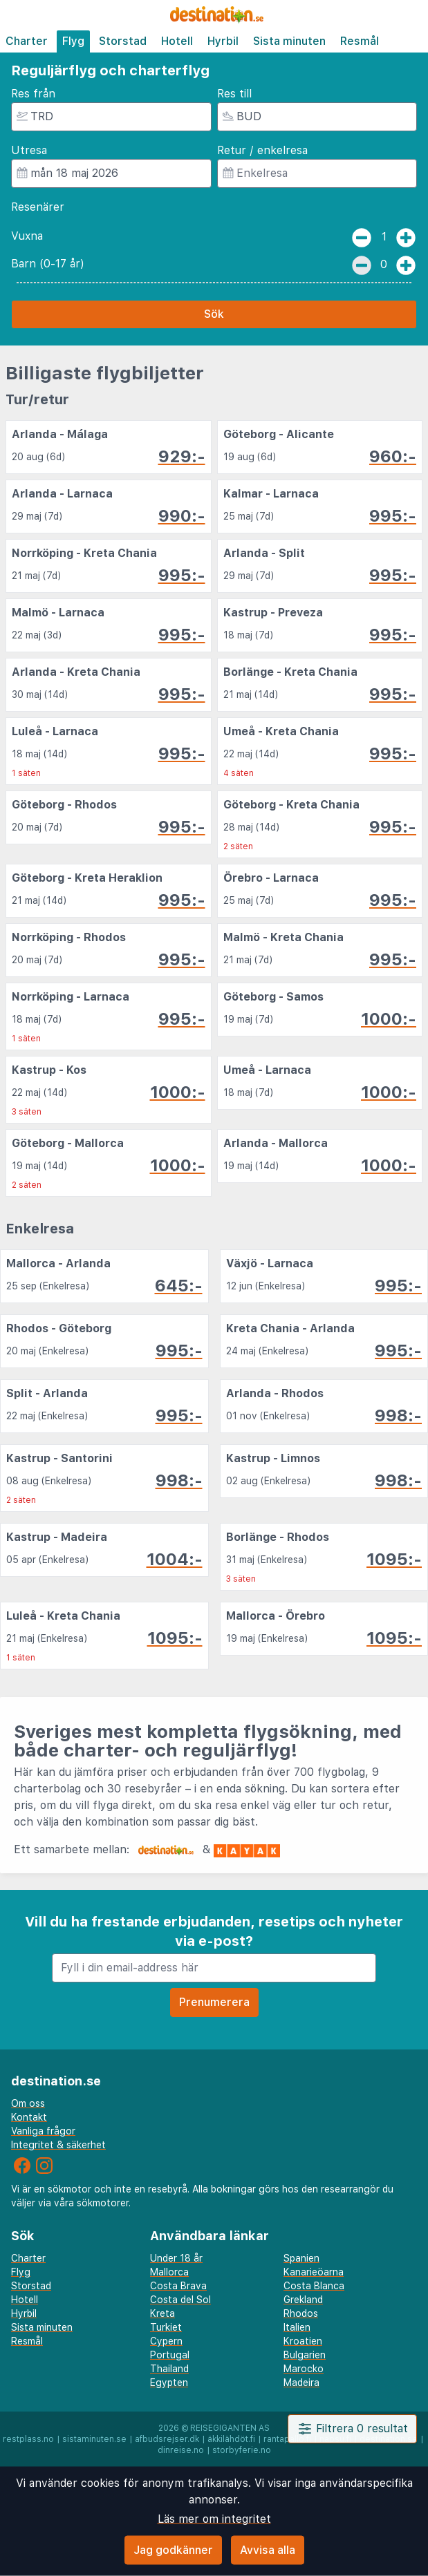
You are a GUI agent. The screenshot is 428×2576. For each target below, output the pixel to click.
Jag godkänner (173, 2550)
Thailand (169, 2368)
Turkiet (166, 2327)
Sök (214, 314)
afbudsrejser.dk (167, 2439)
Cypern (166, 2341)
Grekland (303, 2299)
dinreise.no (181, 2450)
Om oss (28, 2103)
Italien (296, 2327)
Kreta (162, 2313)
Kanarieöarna (313, 2271)
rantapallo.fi (287, 2439)
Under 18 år (176, 2258)
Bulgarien (304, 2354)
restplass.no (28, 2439)
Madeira (301, 2382)
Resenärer (37, 207)
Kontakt (29, 2117)
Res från (33, 93)
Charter (27, 41)
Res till (234, 93)
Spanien (301, 2258)
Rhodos (300, 2313)
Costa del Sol (180, 2299)
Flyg (73, 41)
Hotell (177, 41)
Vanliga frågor (43, 2131)
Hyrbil (223, 41)
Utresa (29, 150)
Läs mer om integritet (214, 2519)
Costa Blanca (313, 2285)
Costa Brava (178, 2285)
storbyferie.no (241, 2450)
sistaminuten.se (94, 2439)
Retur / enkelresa (262, 150)
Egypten (169, 2382)
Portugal (169, 2354)
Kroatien (302, 2341)
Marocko (303, 2368)
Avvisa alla (267, 2550)
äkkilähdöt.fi (231, 2439)
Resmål (359, 41)
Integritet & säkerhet (58, 2144)
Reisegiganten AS (230, 2428)
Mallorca (169, 2271)
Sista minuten (289, 41)
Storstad (123, 41)
